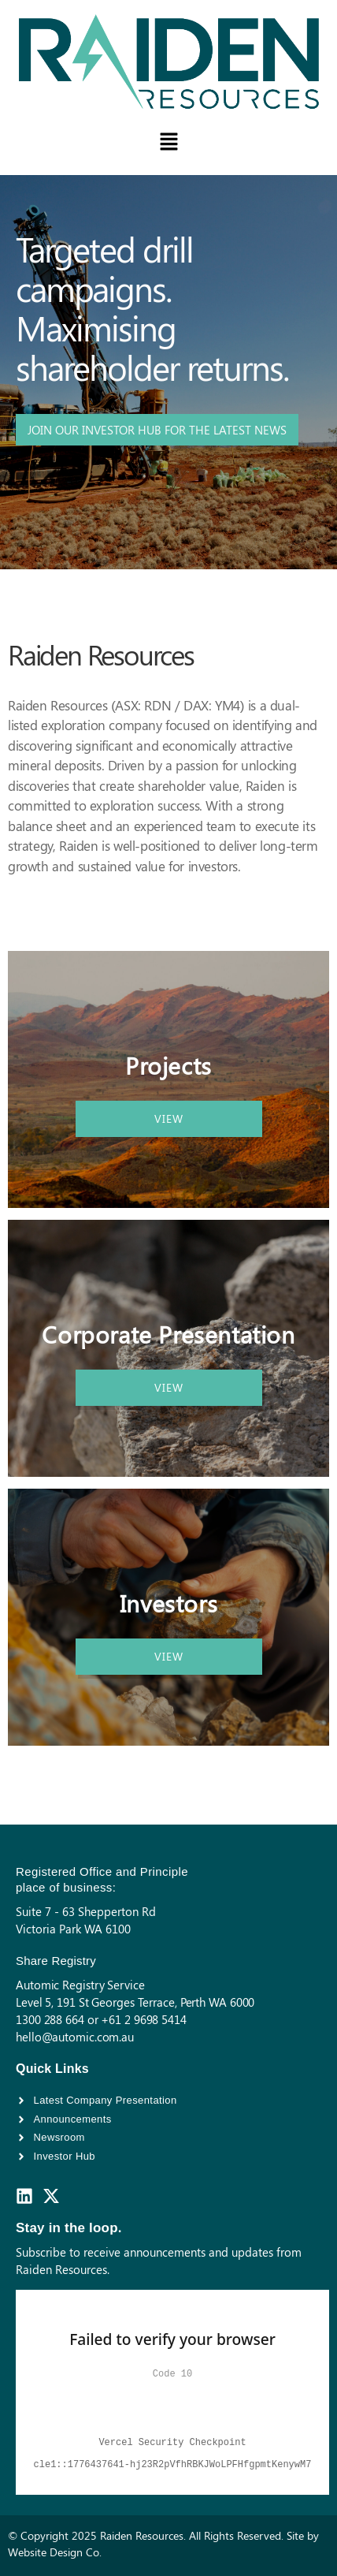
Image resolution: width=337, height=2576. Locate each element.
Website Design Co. (55, 2551)
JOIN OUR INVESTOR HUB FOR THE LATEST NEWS (157, 430)
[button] (168, 142)
